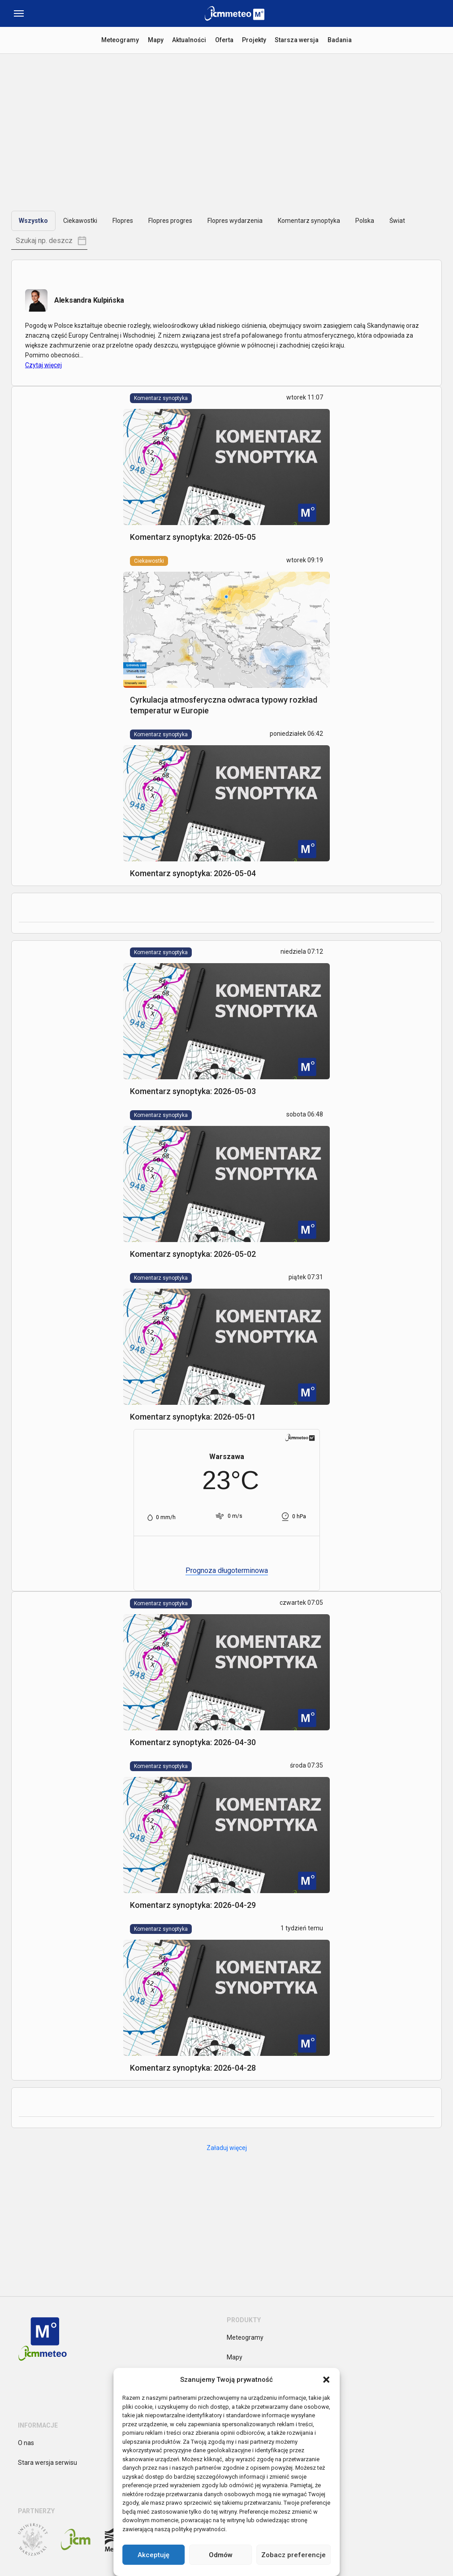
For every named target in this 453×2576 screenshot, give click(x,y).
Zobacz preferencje (293, 2555)
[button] (326, 2379)
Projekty (254, 39)
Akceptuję (153, 2555)
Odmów (221, 2555)
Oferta (224, 39)
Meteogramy (119, 39)
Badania (340, 39)
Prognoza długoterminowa (227, 1570)
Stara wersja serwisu (47, 2462)
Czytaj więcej (43, 365)
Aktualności (189, 39)
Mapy (155, 39)
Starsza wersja (297, 39)
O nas (26, 2442)
